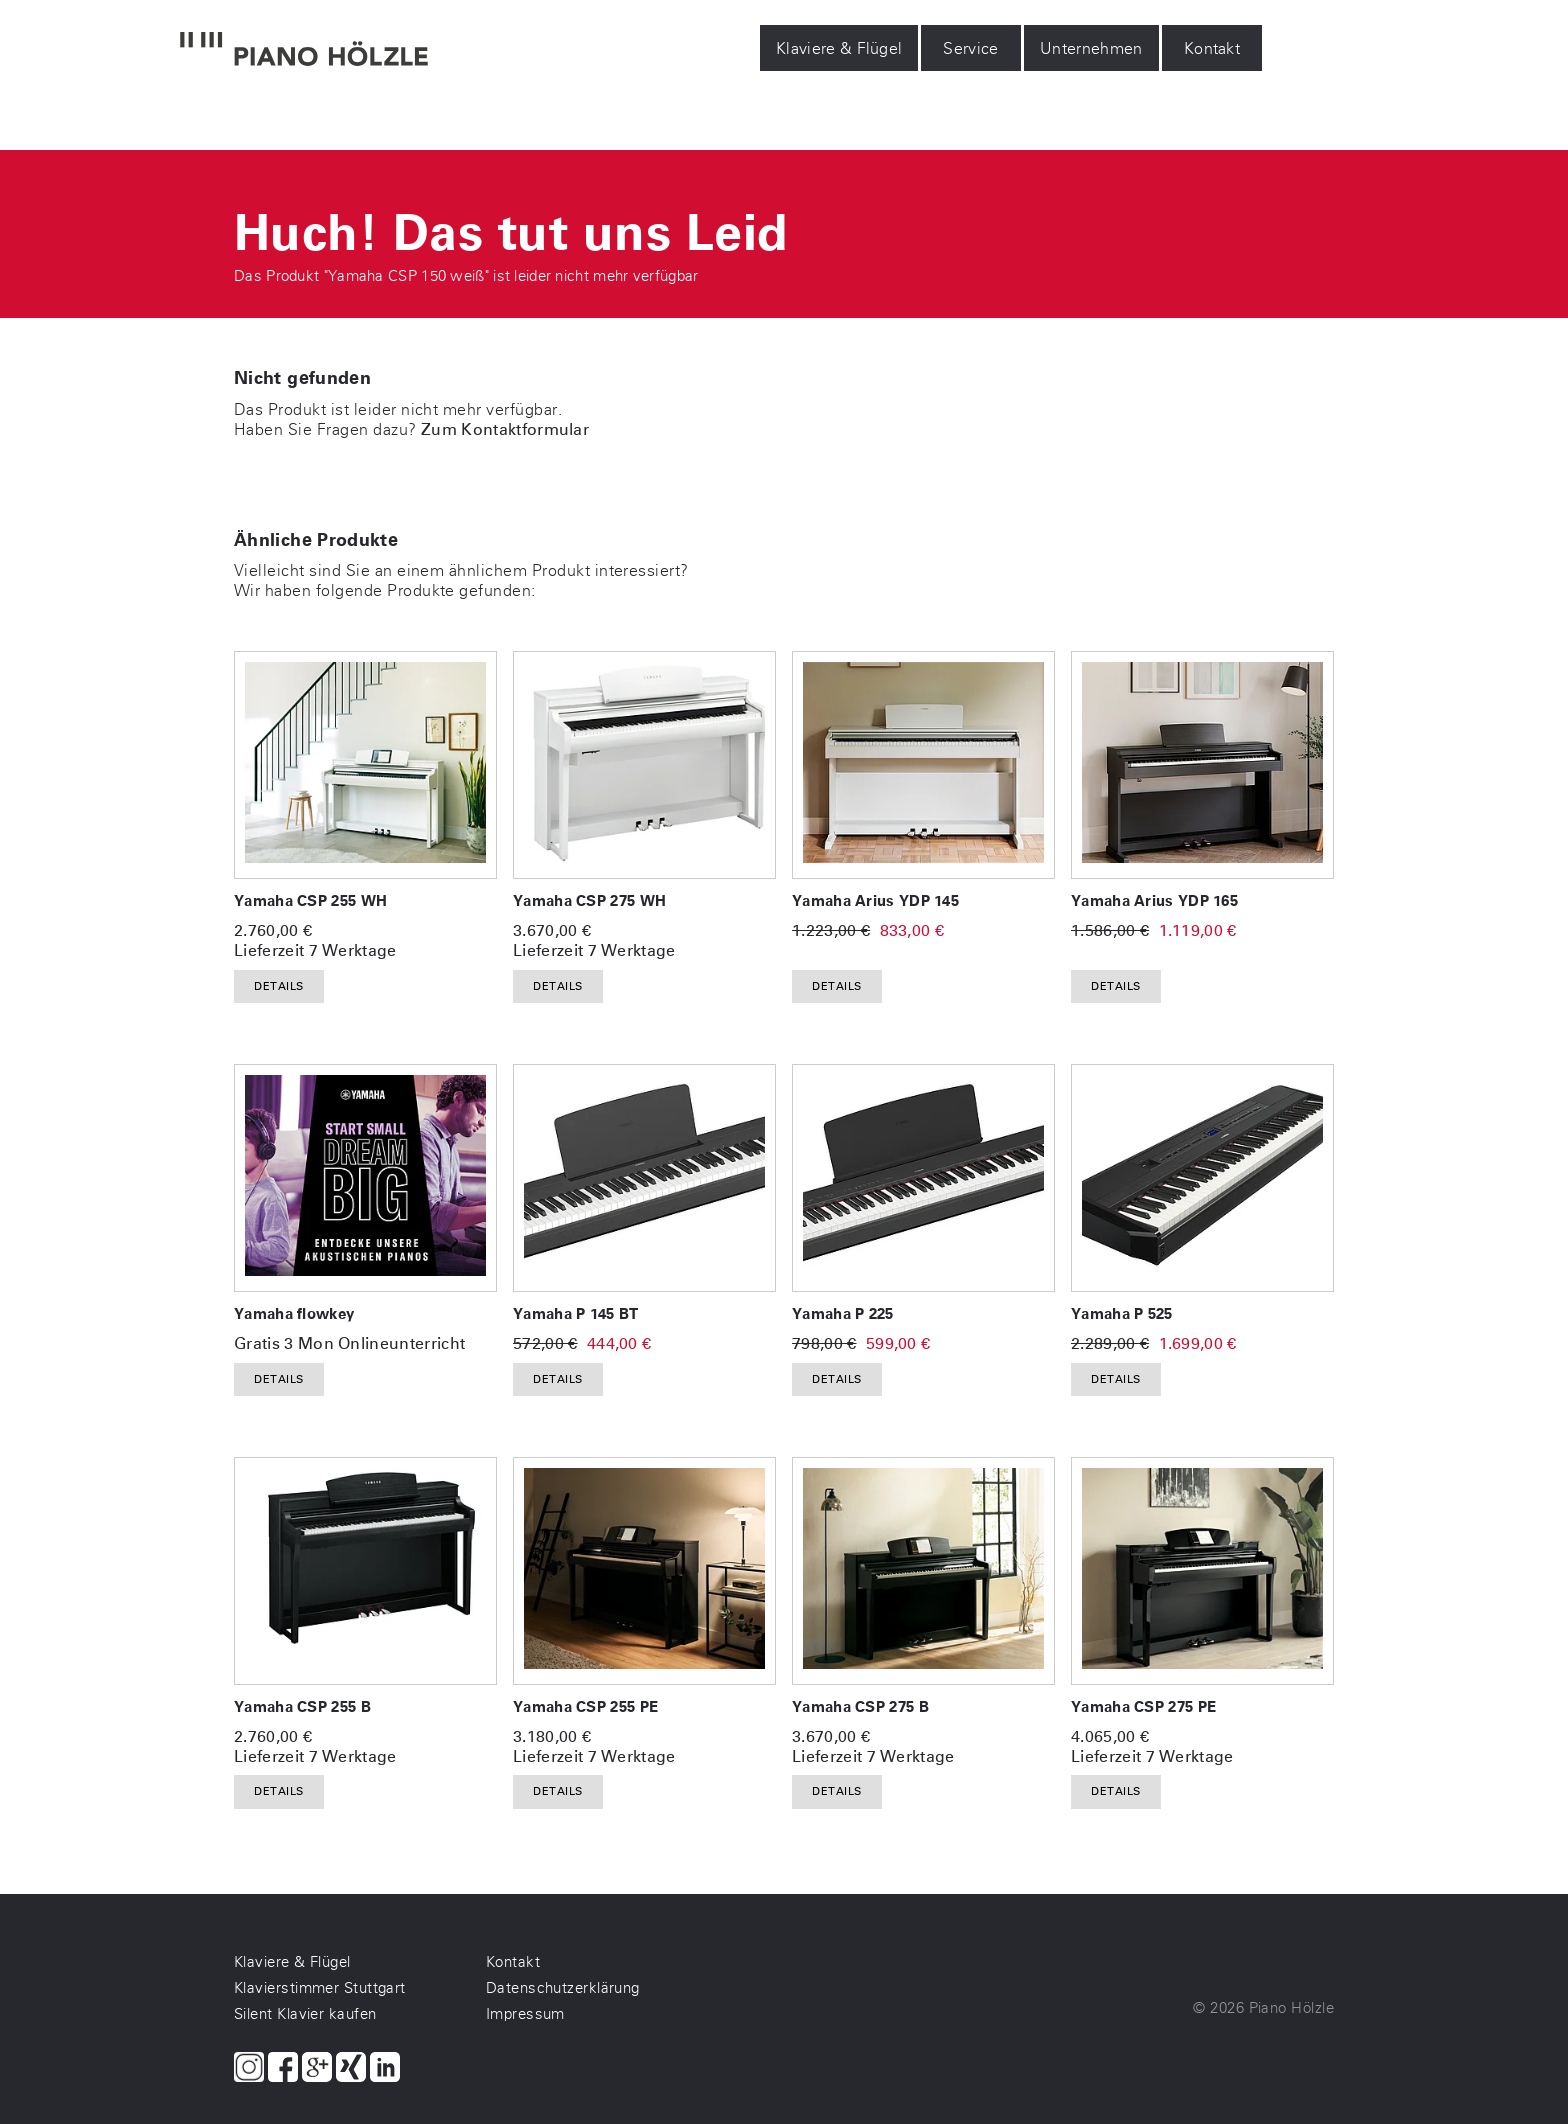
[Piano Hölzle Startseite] (304, 51)
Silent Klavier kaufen (305, 2014)
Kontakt (1212, 48)
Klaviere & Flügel (839, 48)
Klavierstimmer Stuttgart (320, 1988)
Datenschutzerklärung (563, 1988)
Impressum (525, 2014)
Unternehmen (1091, 48)
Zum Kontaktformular (505, 429)
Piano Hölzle (1291, 2008)
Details (279, 986)
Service (971, 48)
